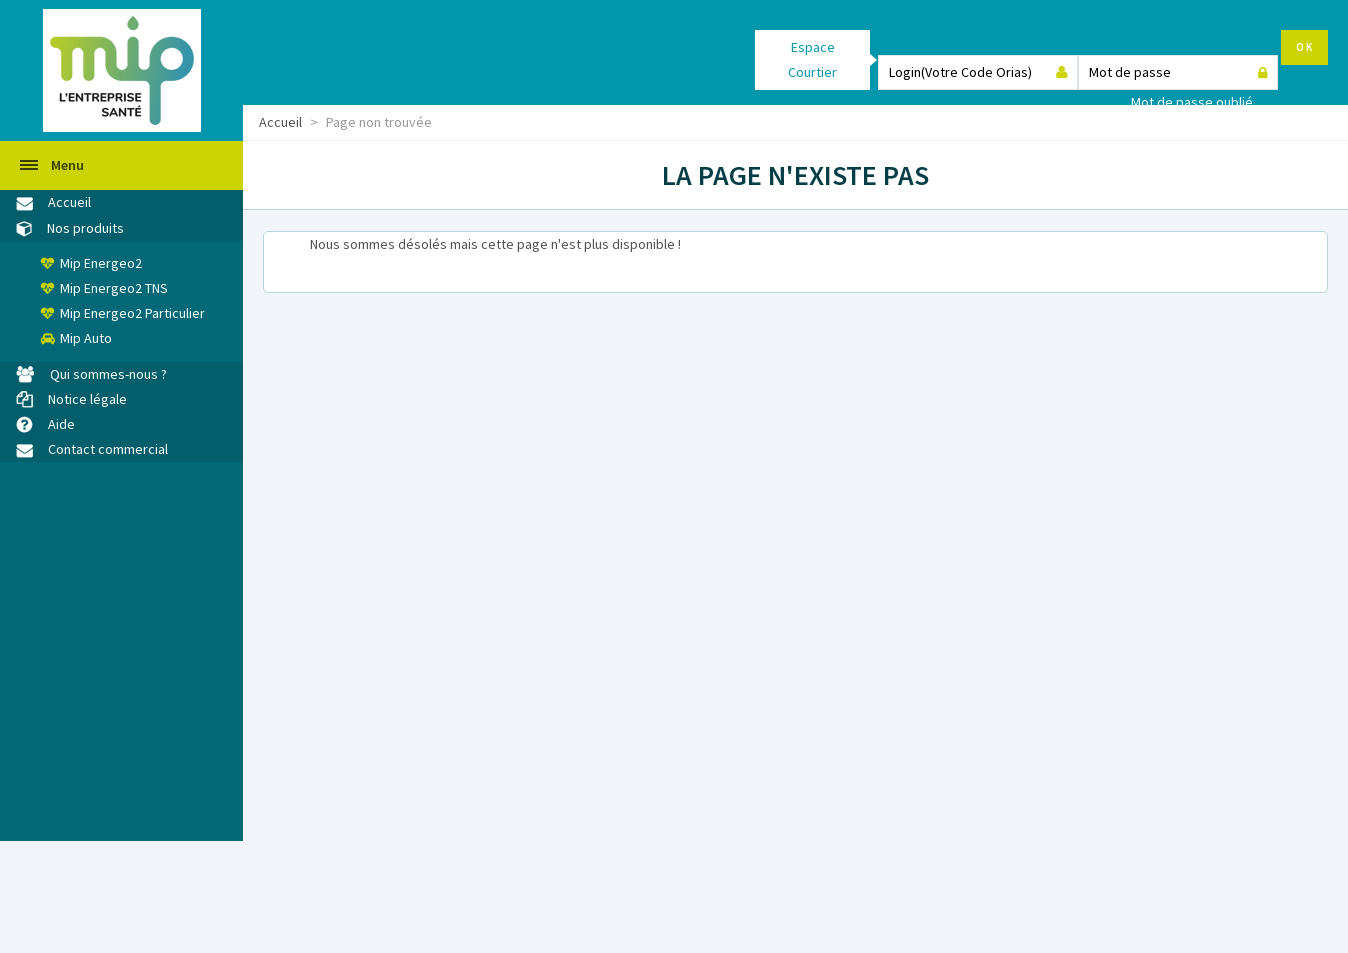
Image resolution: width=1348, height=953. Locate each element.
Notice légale (87, 399)
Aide (61, 424)
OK (1304, 47)
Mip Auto (86, 338)
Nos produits (85, 228)
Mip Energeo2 (101, 263)
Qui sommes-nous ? (108, 374)
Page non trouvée (379, 122)
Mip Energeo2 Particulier (132, 313)
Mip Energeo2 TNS (114, 288)
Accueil (280, 122)
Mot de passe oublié (1192, 102)
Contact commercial (108, 449)
